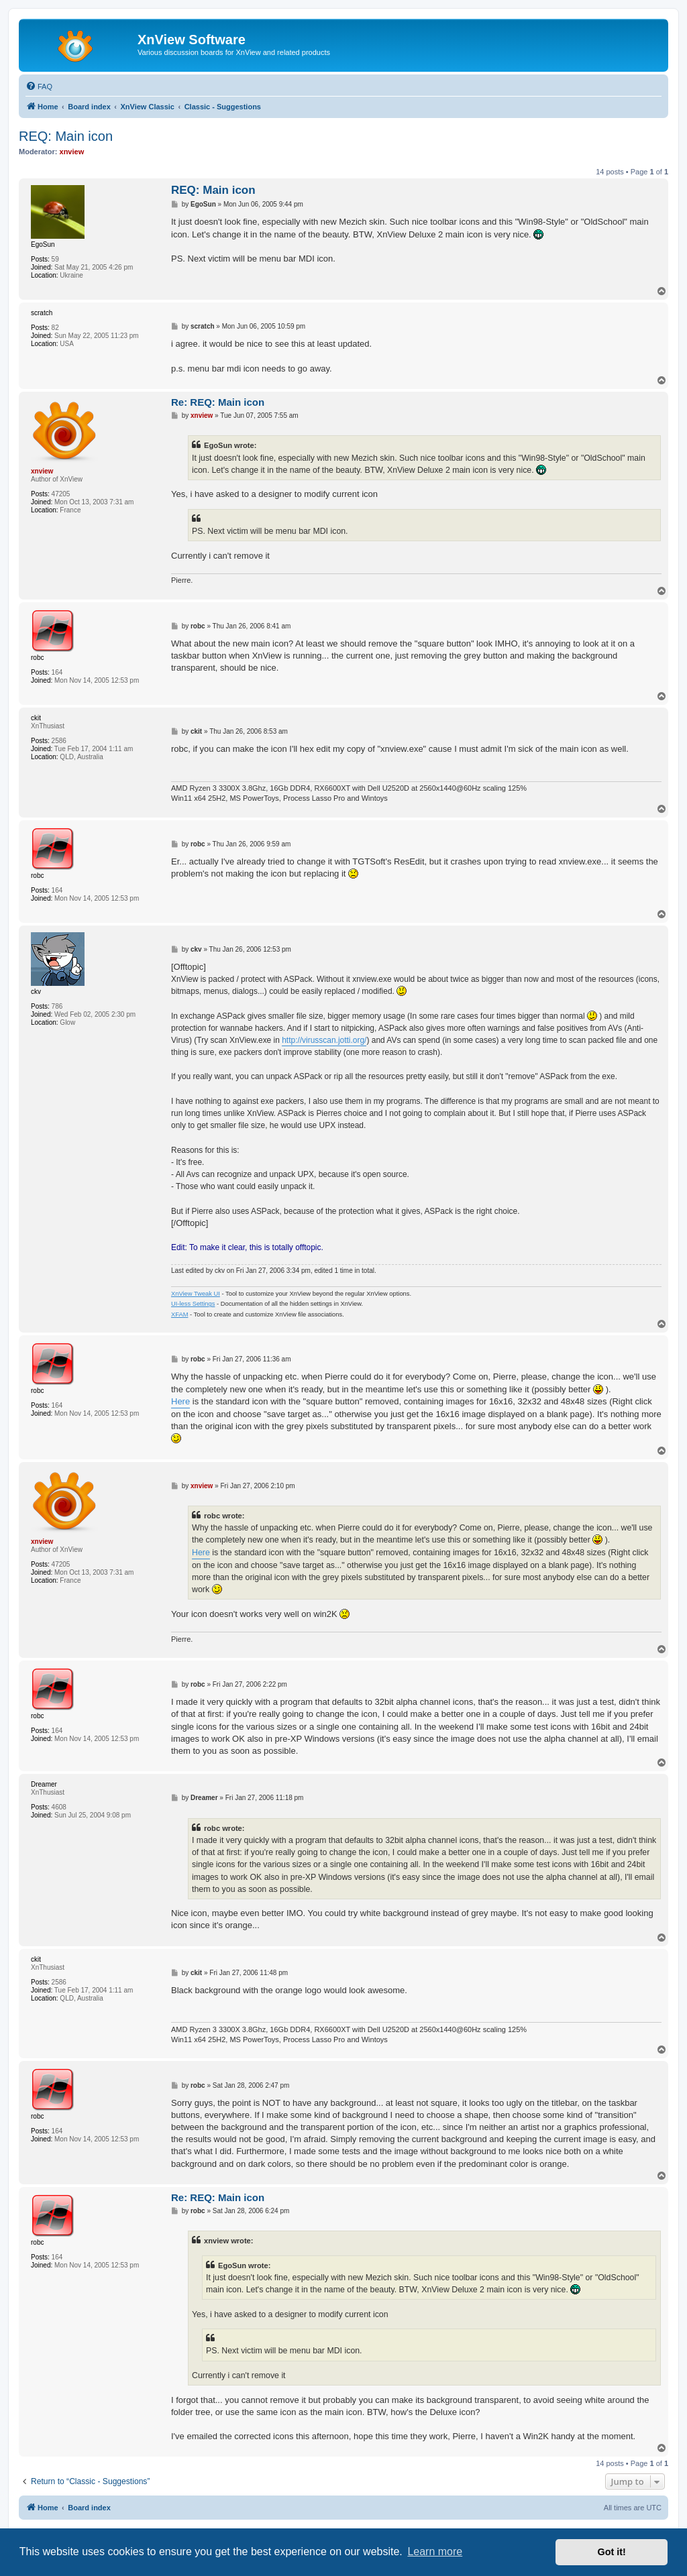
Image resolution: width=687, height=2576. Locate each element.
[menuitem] (38, 86)
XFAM (179, 1314)
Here (180, 1401)
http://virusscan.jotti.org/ (324, 1040)
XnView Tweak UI (195, 1293)
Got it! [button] (612, 2551)
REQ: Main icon (66, 136)
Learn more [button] (434, 2551)
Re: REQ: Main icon (217, 402)
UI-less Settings (193, 1303)
